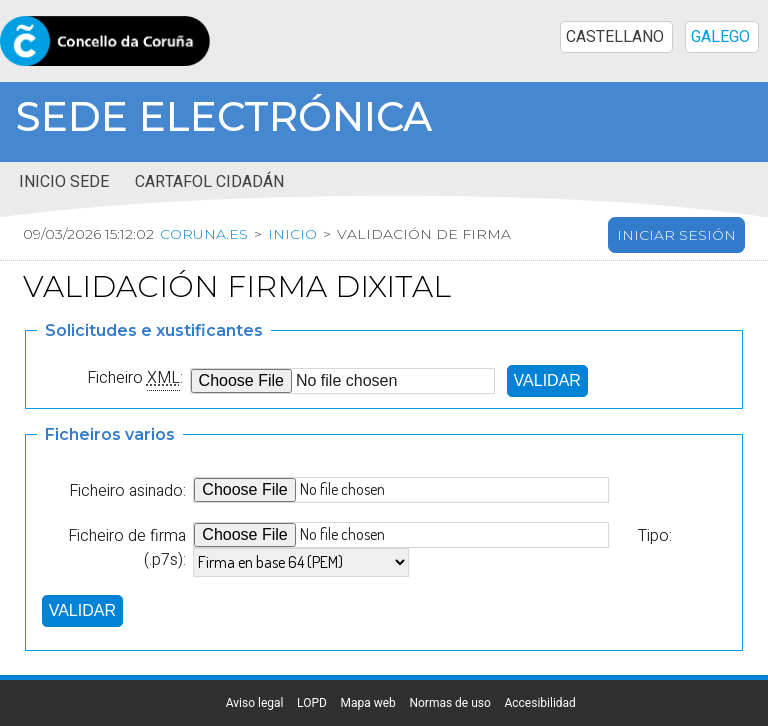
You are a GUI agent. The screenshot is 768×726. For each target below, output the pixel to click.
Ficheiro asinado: (127, 491)
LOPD (312, 703)
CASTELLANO (615, 37)
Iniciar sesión (676, 235)
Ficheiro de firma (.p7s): (127, 548)
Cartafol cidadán (209, 182)
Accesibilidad (539, 703)
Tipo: (655, 536)
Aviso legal (255, 703)
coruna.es (204, 234)
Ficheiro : (135, 379)
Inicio (292, 234)
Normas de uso (449, 703)
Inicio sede (64, 182)
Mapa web (367, 703)
